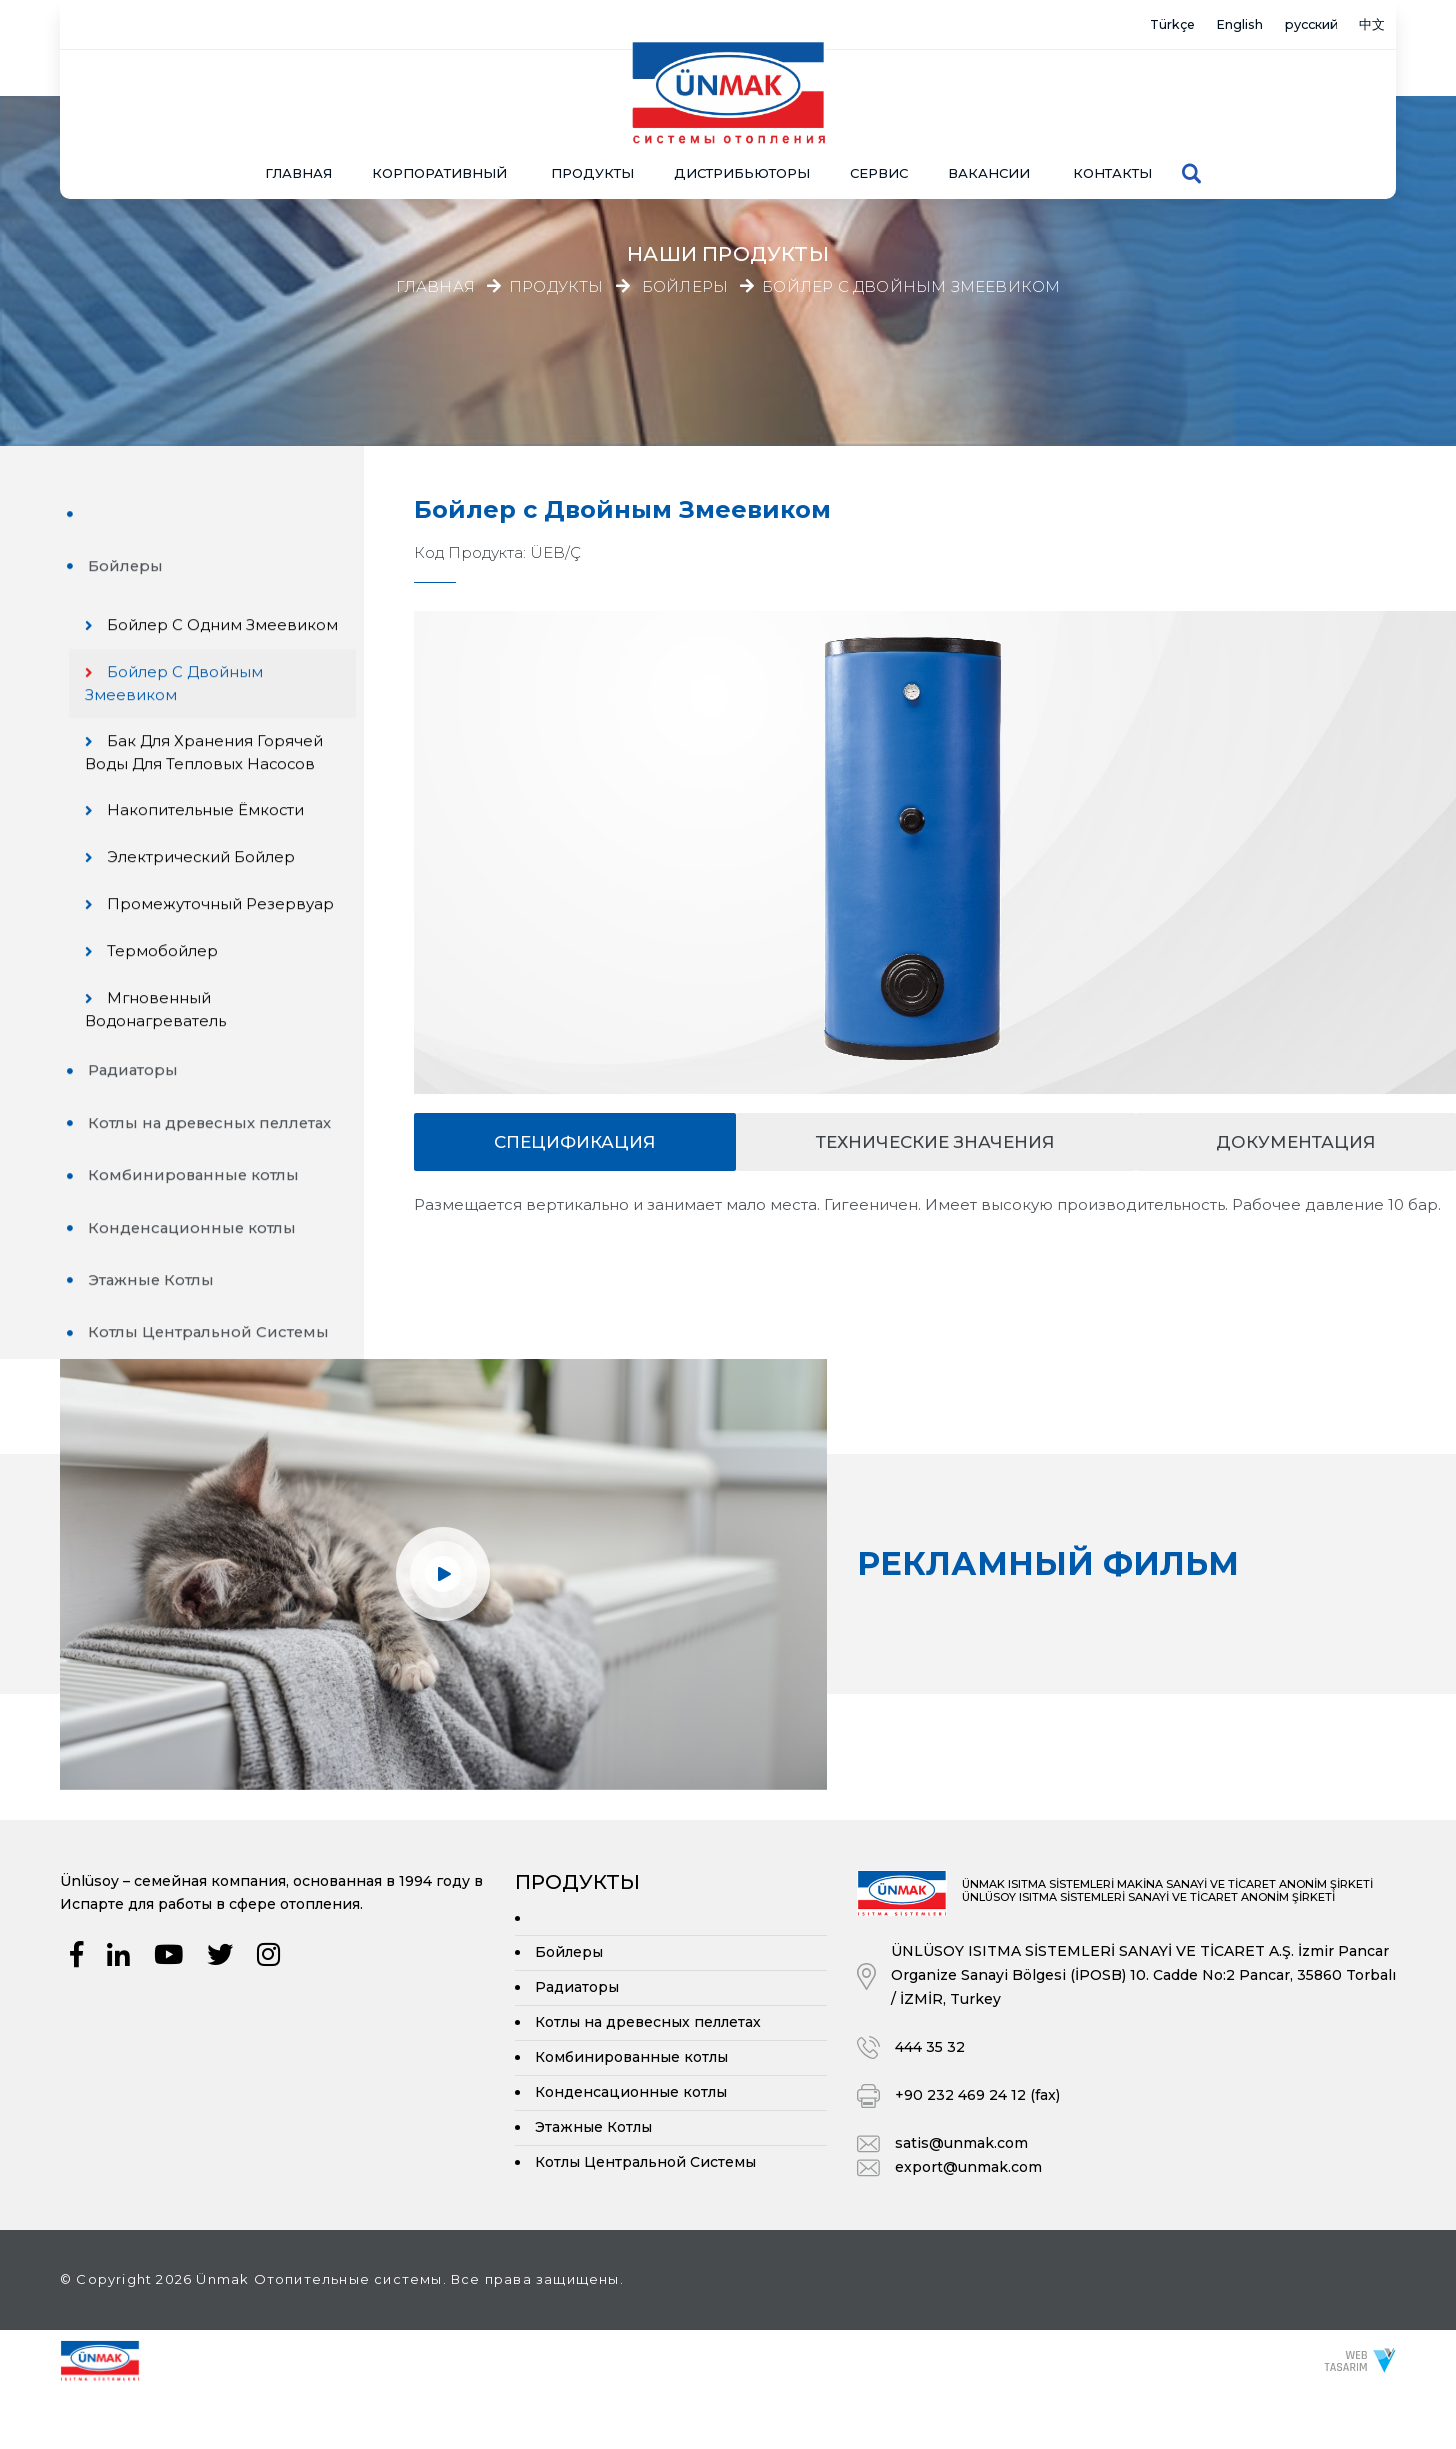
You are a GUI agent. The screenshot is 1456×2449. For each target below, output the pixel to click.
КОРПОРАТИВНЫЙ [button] (439, 125)
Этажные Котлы (155, 1337)
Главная (298, 125)
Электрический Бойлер (212, 890)
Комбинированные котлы (198, 1232)
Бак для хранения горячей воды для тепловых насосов (214, 785)
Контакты (1112, 125)
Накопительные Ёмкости (217, 842)
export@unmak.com (968, 2225)
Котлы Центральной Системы (213, 1390)
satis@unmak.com (961, 2201)
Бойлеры (685, 287)
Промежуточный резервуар (174, 949)
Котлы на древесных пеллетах (216, 1180)
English (1195, 25)
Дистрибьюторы (742, 125)
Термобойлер (173, 1007)
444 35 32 (930, 2105)
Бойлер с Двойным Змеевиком (911, 287)
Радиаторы (137, 1127)
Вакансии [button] (989, 125)
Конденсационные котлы (196, 1285)
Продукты (556, 287)
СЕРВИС (879, 125)
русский (1287, 25)
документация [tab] (1296, 1142)
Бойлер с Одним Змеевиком (174, 645)
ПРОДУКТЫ (592, 125)
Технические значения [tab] (935, 1142)
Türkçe (1109, 25)
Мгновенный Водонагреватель (166, 1066)
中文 (1366, 25)
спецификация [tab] (575, 1142)
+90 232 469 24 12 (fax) (977, 2153)
